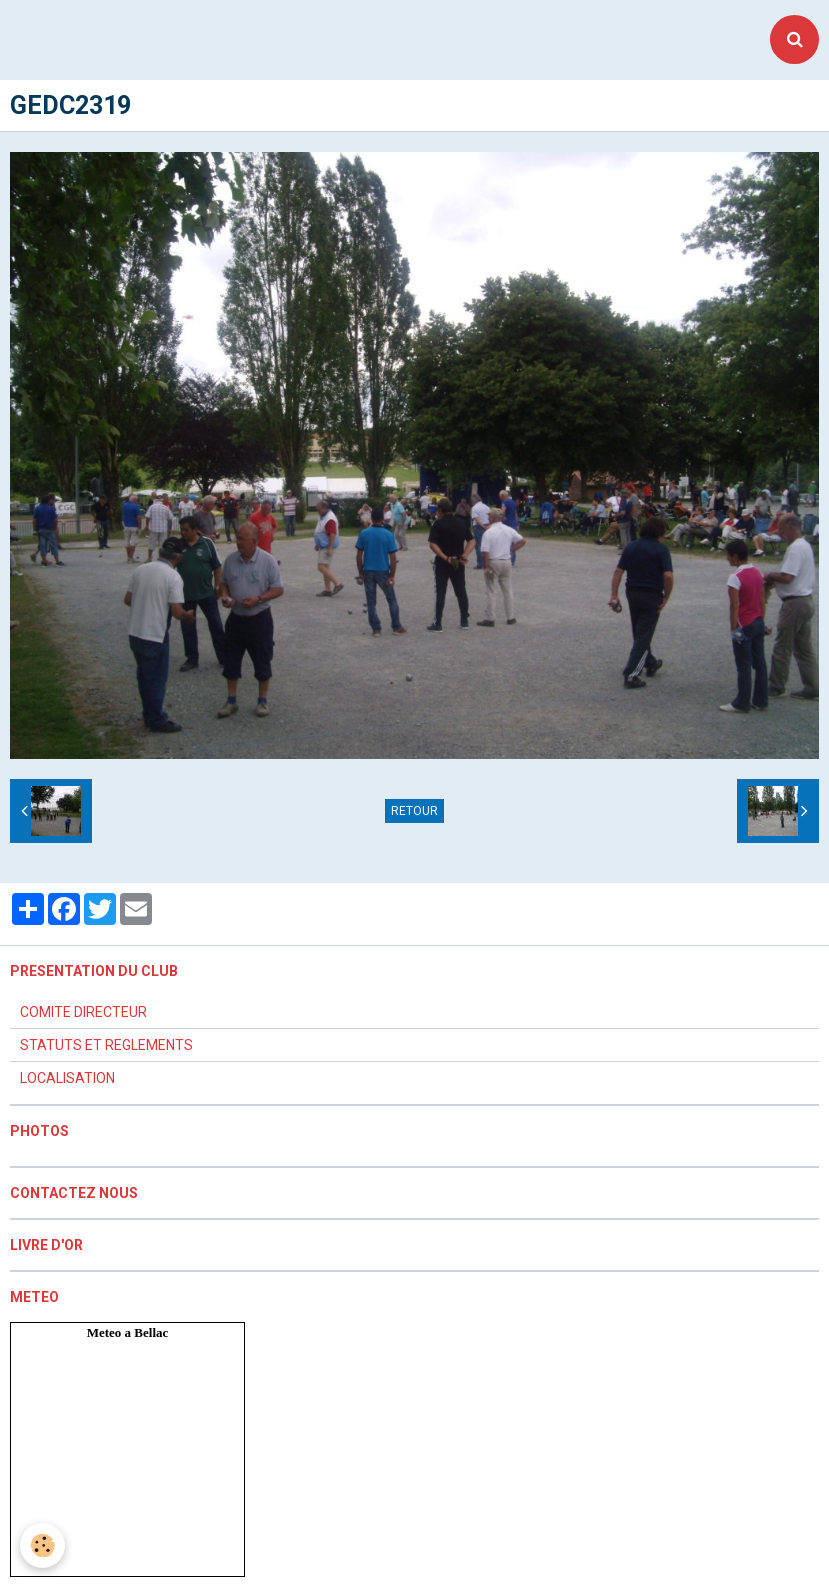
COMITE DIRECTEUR (83, 1012)
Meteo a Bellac (128, 1332)
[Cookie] (42, 1545)
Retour (414, 811)
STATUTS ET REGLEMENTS (106, 1045)
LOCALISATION (67, 1078)
